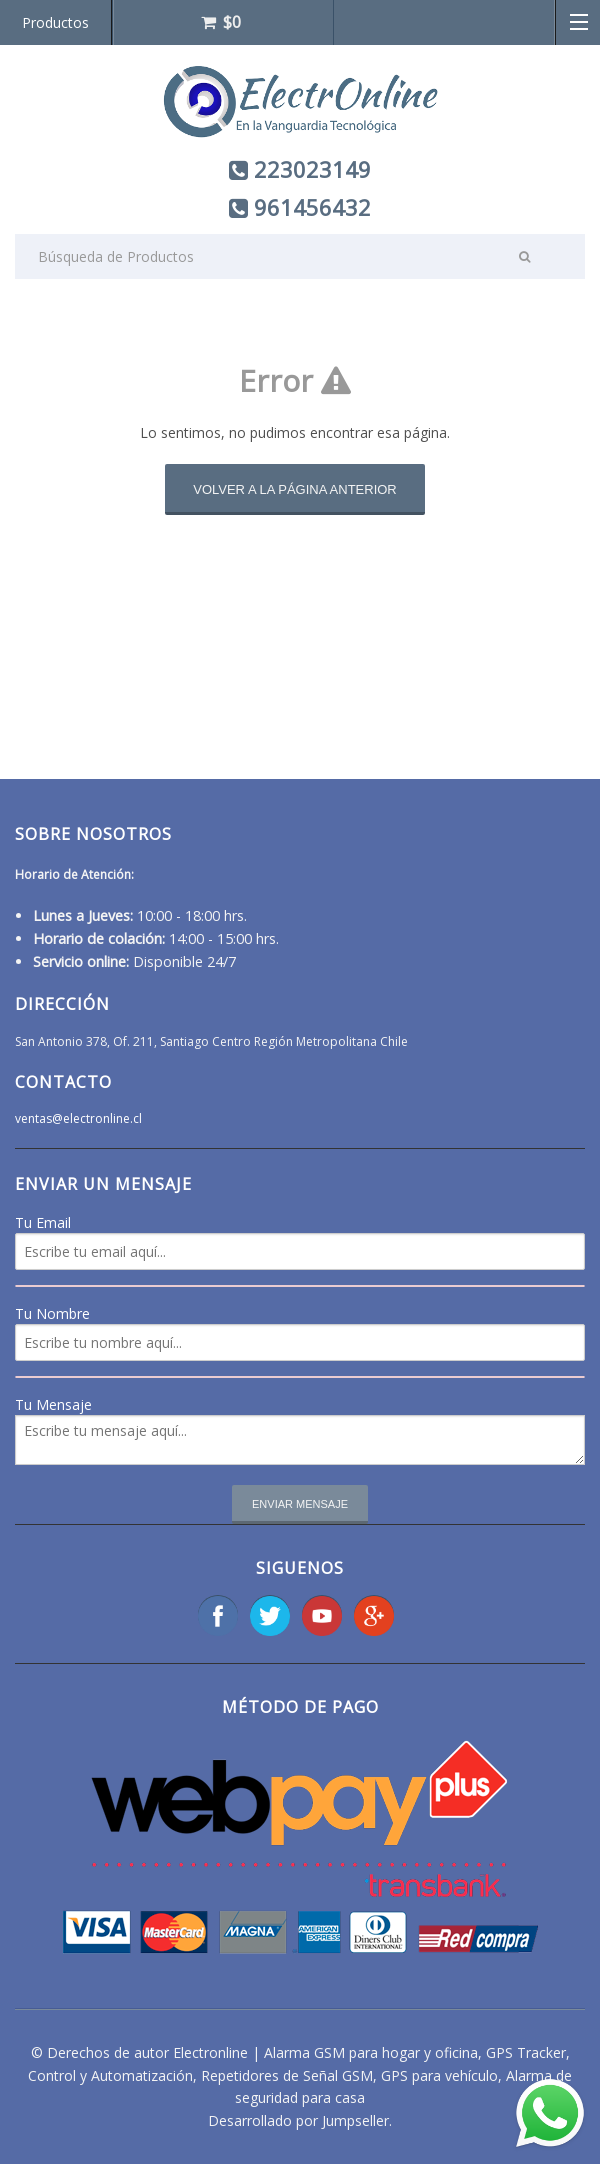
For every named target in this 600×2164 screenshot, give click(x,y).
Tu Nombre (52, 1313)
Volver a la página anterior (295, 489)
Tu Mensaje (53, 1404)
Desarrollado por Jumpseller (298, 2120)
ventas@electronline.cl (78, 1118)
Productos (55, 22)
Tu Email (43, 1222)
